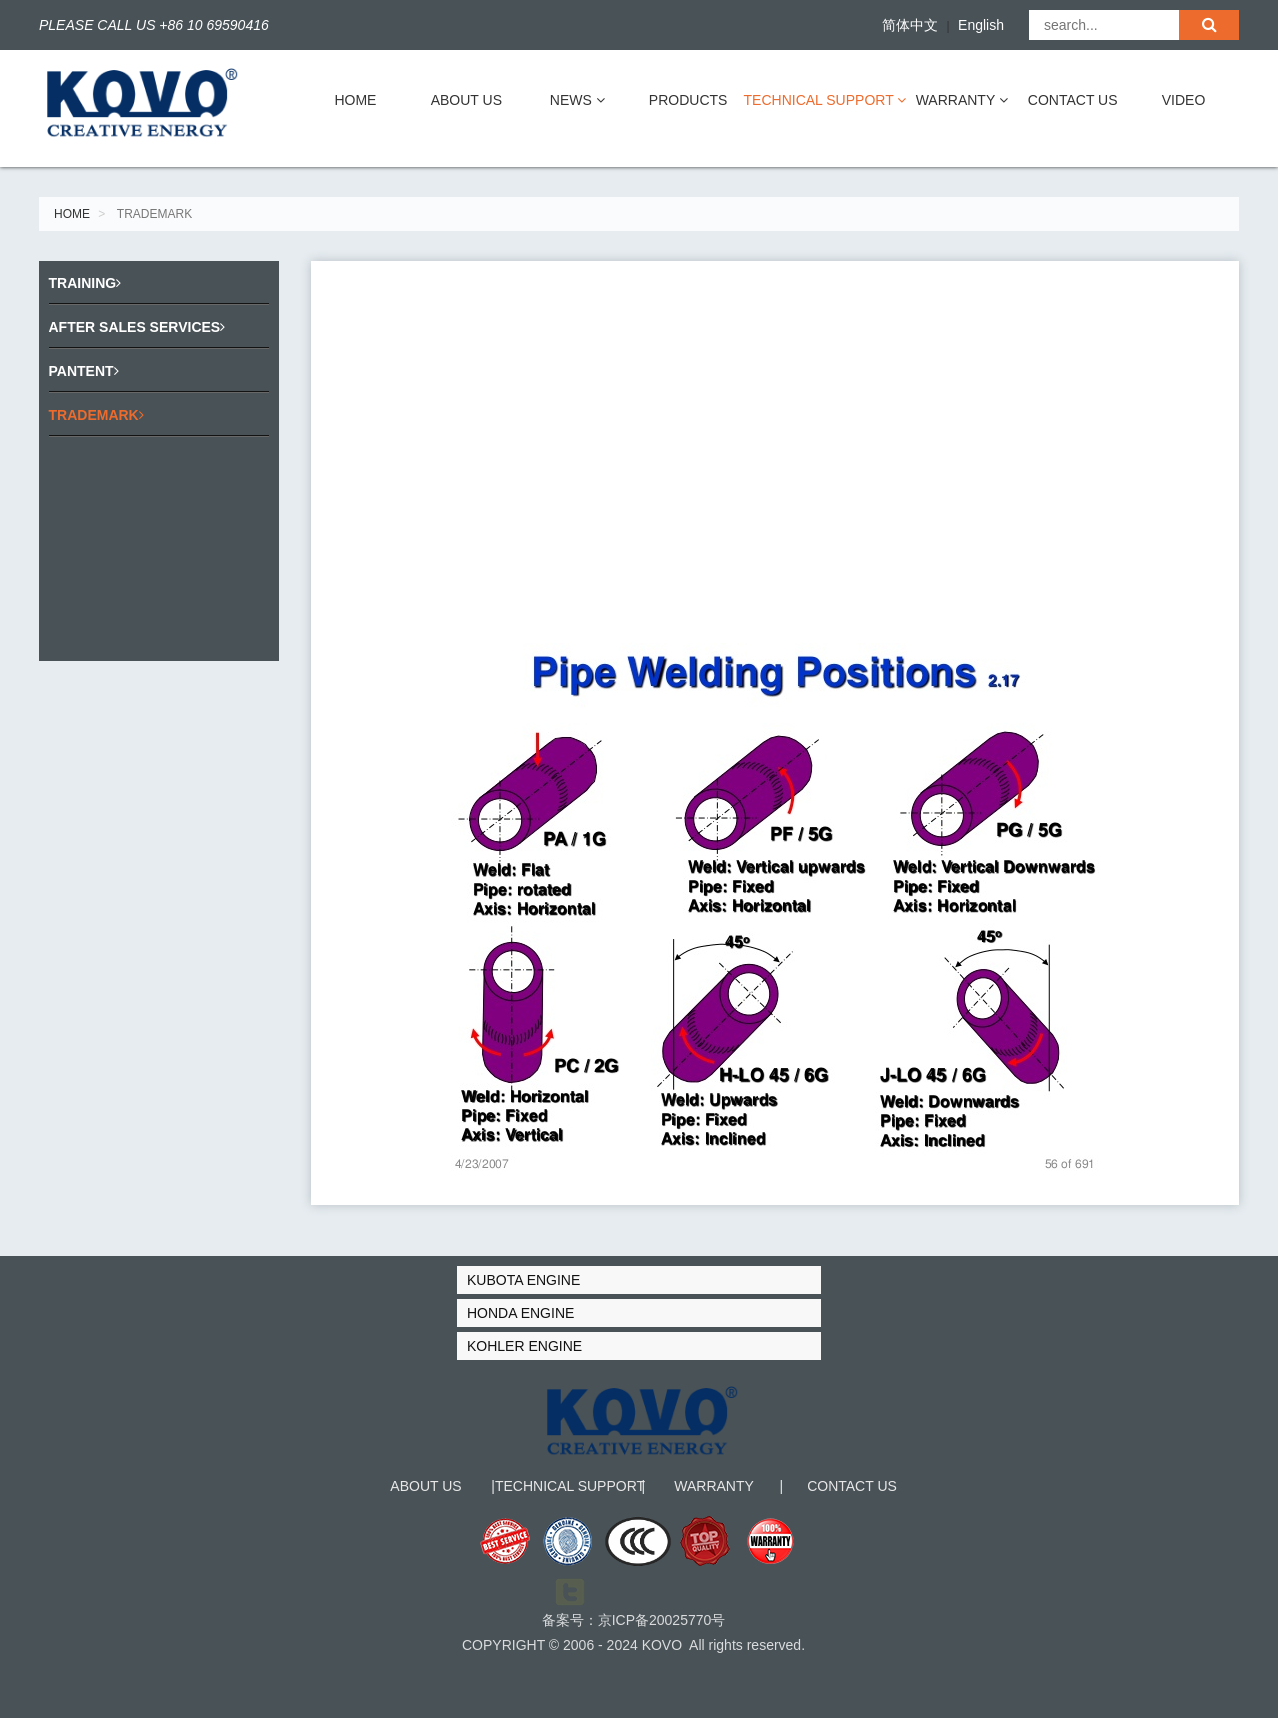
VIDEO (1184, 100)
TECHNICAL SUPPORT (825, 100)
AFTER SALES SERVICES (137, 327)
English (981, 25)
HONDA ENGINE (520, 1313)
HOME (355, 100)
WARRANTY (962, 100)
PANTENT (84, 371)
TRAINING (85, 283)
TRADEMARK (96, 415)
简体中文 (910, 25)
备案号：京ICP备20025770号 (634, 1635)
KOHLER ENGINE (524, 1346)
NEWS (577, 100)
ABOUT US (466, 100)
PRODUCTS (688, 100)
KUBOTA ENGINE (523, 1280)
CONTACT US (1073, 100)
